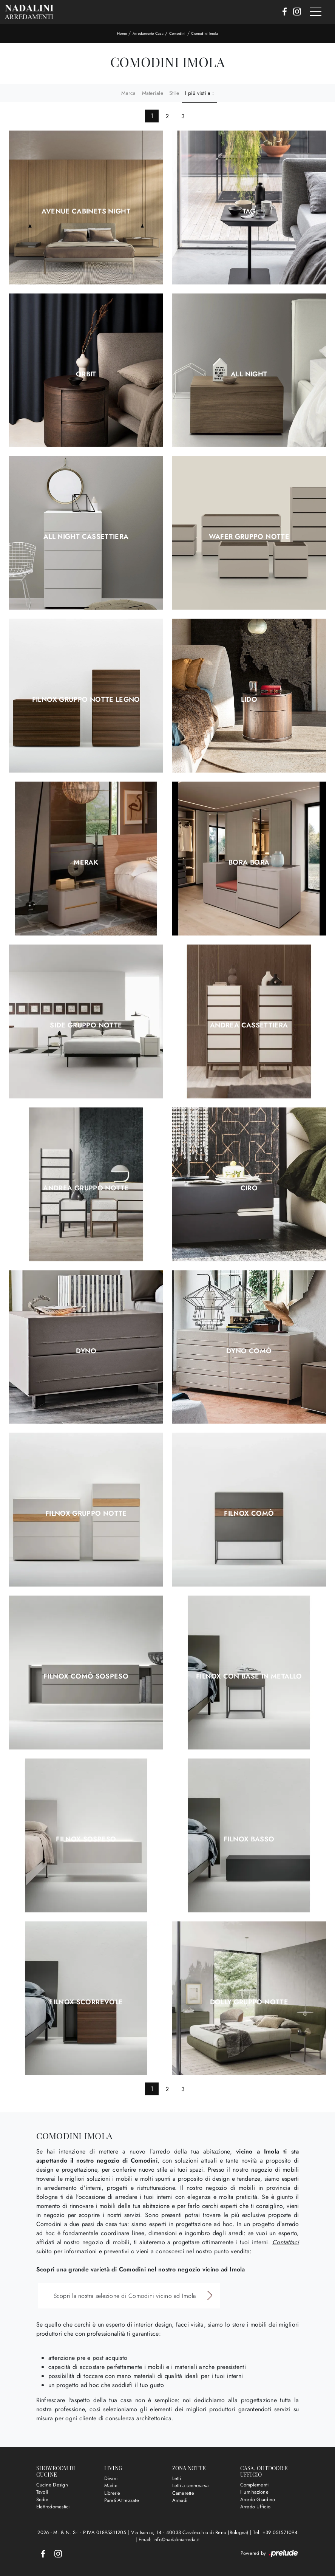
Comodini (177, 33)
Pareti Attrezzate (121, 2500)
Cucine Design (52, 2484)
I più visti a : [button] (199, 93)
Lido (249, 699)
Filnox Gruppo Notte (86, 1513)
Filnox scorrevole (86, 2002)
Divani (111, 2478)
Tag (249, 211)
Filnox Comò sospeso (85, 1676)
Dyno (86, 1351)
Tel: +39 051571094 (275, 2532)
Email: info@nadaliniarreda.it (169, 2539)
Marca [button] (128, 93)
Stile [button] (174, 93)
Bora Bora (248, 862)
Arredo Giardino (257, 2499)
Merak (86, 862)
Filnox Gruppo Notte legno (86, 699)
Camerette (183, 2493)
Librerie (112, 2493)
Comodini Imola (204, 33)
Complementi (254, 2484)
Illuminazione (254, 2492)
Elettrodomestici (53, 2506)
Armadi (180, 2500)
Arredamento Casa (148, 33)
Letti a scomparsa (190, 2485)
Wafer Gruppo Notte (249, 536)
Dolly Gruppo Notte (249, 2002)
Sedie (42, 2499)
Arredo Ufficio (255, 2506)
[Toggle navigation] (315, 12)
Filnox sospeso (86, 1839)
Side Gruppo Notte (86, 1025)
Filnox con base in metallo (249, 1676)
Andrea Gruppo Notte (86, 1188)
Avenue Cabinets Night (86, 211)
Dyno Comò (249, 1351)
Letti (176, 2478)
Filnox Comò (249, 1513)
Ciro (249, 1188)
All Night (249, 374)
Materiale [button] (152, 93)
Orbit (86, 374)
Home (122, 33)
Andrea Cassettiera (249, 1025)
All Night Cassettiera (86, 536)
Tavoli (42, 2492)
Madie (110, 2485)
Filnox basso (249, 1839)
